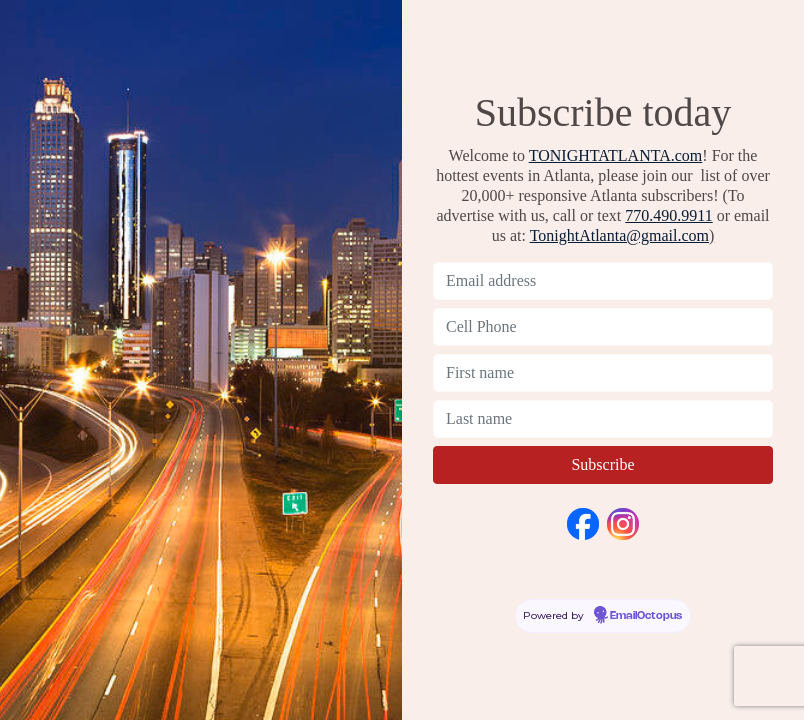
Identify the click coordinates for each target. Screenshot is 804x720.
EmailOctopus (646, 616)
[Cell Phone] (603, 327)
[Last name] (603, 419)
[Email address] (603, 281)
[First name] (603, 373)
